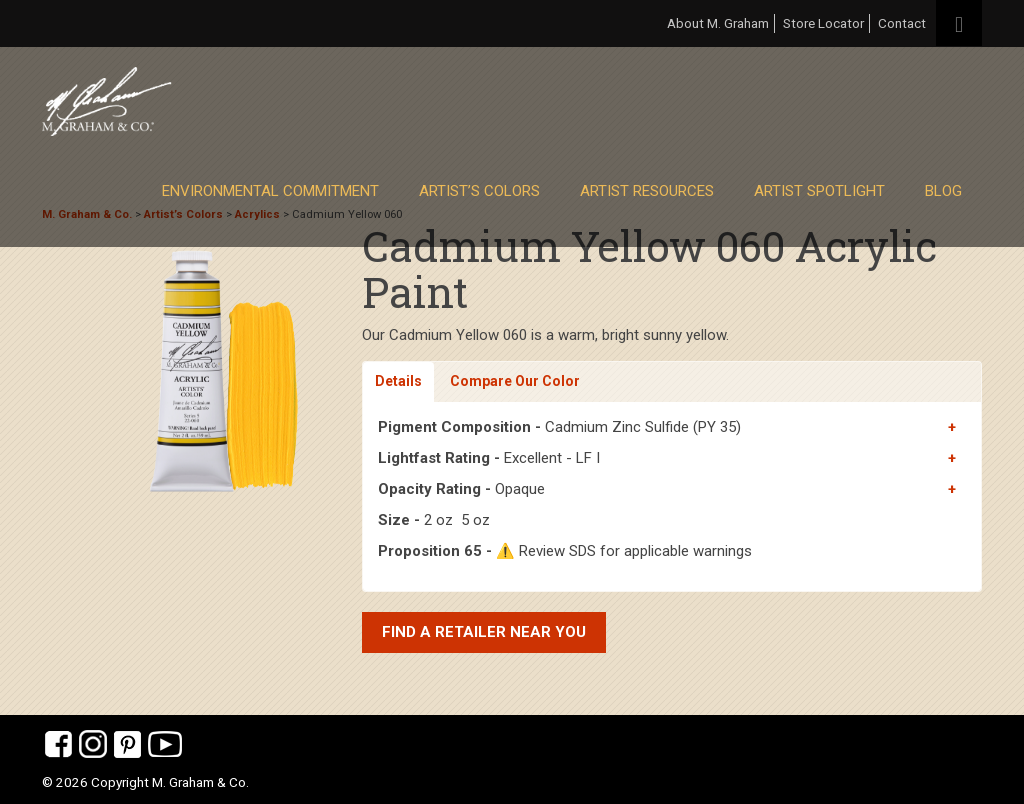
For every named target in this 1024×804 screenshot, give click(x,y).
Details (398, 381)
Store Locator (823, 23)
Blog (943, 191)
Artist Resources (647, 191)
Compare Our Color (515, 381)
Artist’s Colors (479, 191)
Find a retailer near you (484, 632)
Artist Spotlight (819, 191)
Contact (902, 23)
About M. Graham (718, 23)
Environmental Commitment (270, 191)
